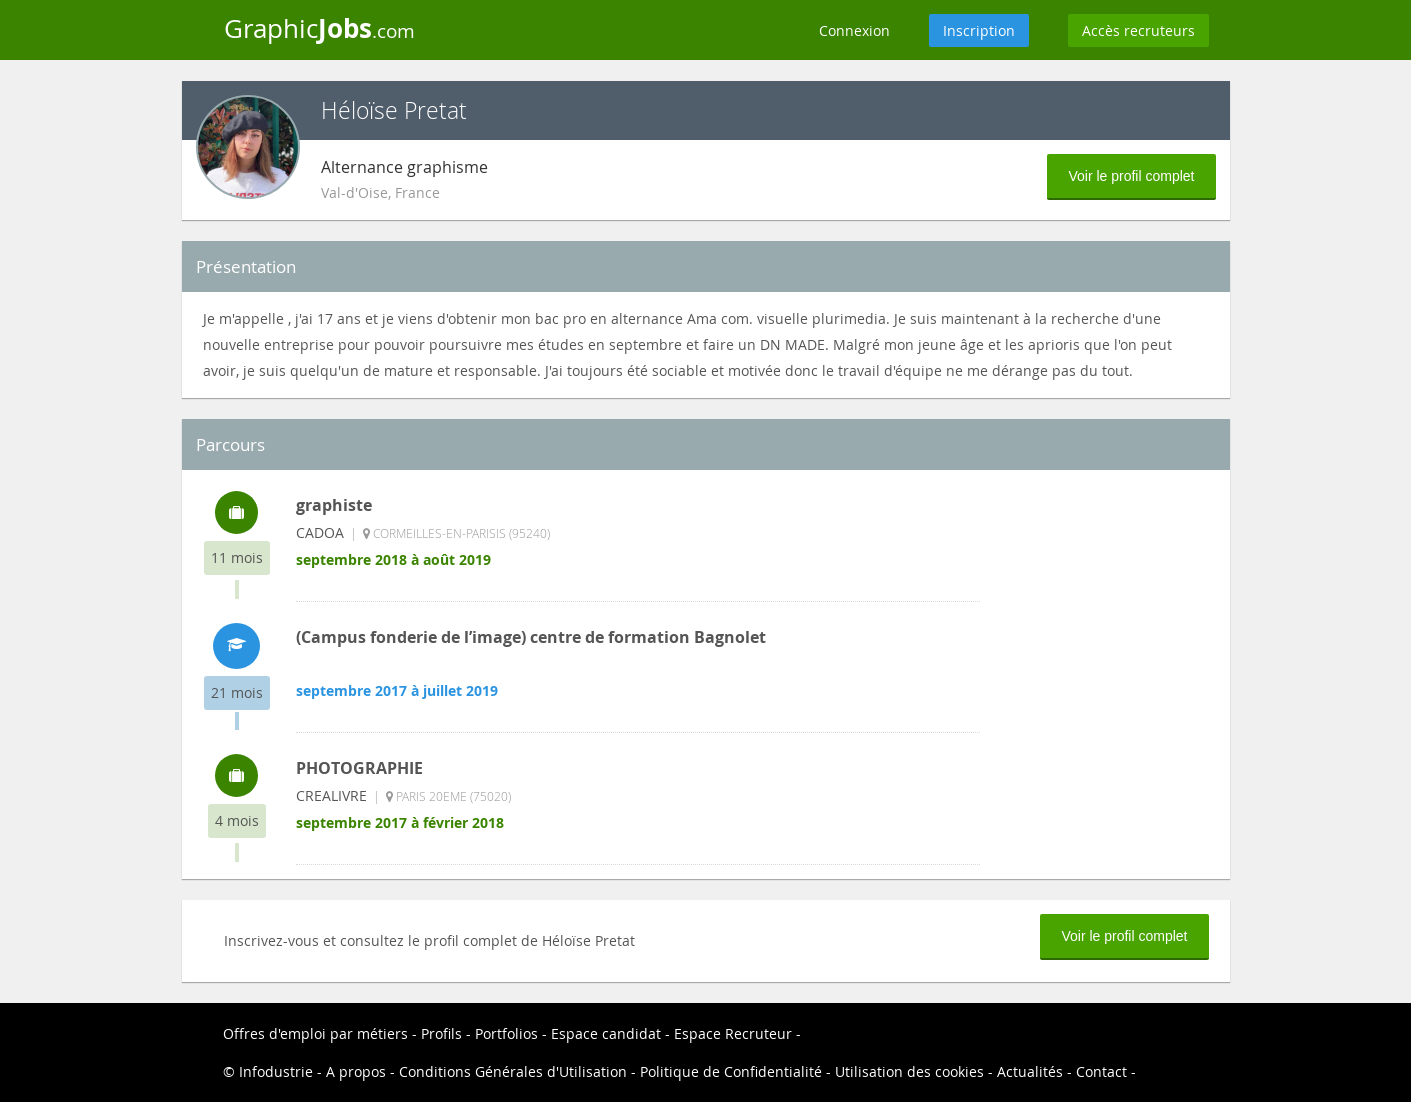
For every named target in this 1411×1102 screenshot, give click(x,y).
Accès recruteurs (1138, 30)
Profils (441, 1033)
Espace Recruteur (733, 1033)
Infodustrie (276, 1071)
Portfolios (506, 1033)
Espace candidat (606, 1033)
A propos (356, 1071)
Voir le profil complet (1131, 176)
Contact (1101, 1071)
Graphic (319, 28)
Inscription (979, 30)
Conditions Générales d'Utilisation (513, 1071)
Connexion (854, 30)
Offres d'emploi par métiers (315, 1033)
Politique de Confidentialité (731, 1071)
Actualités (1030, 1071)
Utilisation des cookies (909, 1071)
